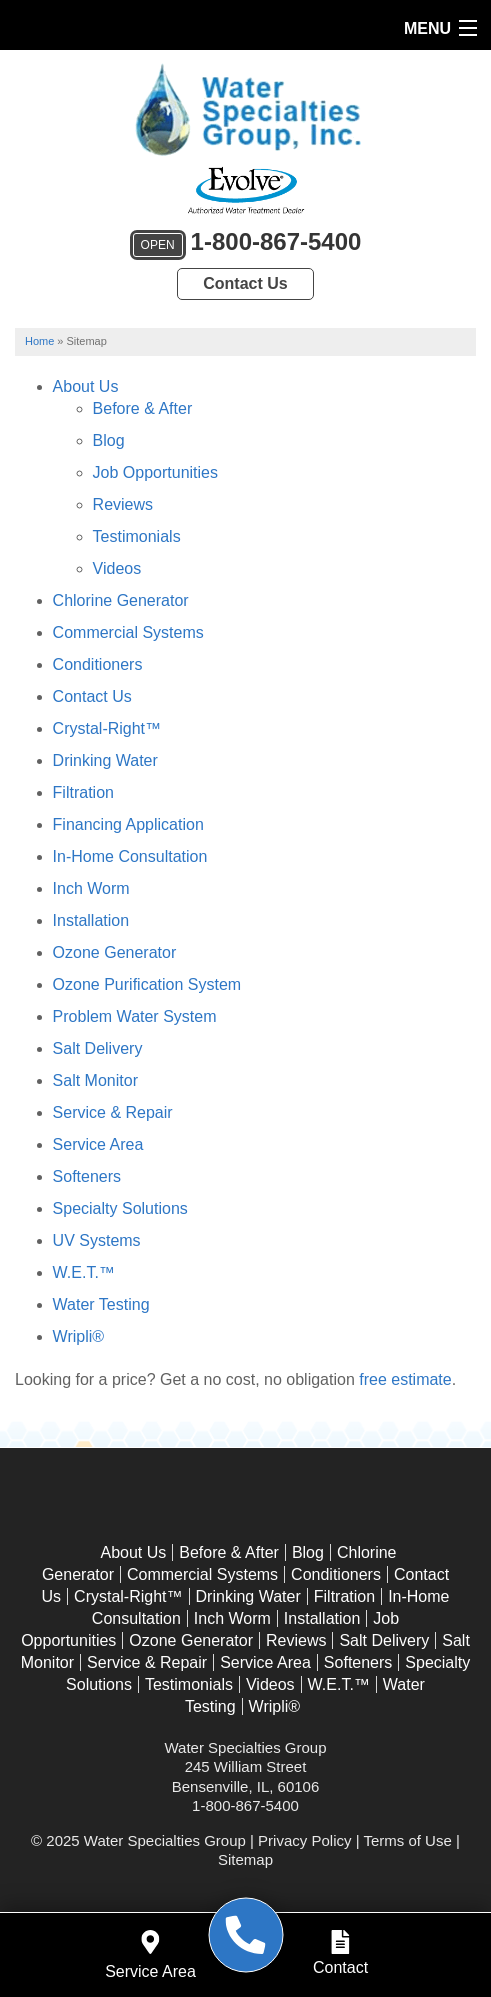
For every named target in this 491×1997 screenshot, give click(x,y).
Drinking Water (105, 760)
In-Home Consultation (130, 856)
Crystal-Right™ (107, 728)
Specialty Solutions (120, 1208)
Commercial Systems (128, 632)
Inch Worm (91, 888)
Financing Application (128, 824)
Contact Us (245, 283)
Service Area (98, 1144)
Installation (91, 920)
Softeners (87, 1176)
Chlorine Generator (121, 600)
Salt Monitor (95, 1080)
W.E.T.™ (84, 1272)
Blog (109, 440)
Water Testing (101, 1304)
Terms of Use (407, 1840)
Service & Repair (113, 1112)
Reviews (123, 504)
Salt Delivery (98, 1048)
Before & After (143, 408)
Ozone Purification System (147, 984)
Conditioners (98, 664)
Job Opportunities (155, 472)
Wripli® (79, 1336)
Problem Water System (135, 1016)
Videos (117, 568)
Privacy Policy (304, 1840)
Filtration (83, 792)
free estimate (405, 1379)
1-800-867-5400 (246, 245)
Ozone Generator (115, 952)
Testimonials (137, 536)
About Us (86, 386)
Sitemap (245, 1859)
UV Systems (97, 1240)
